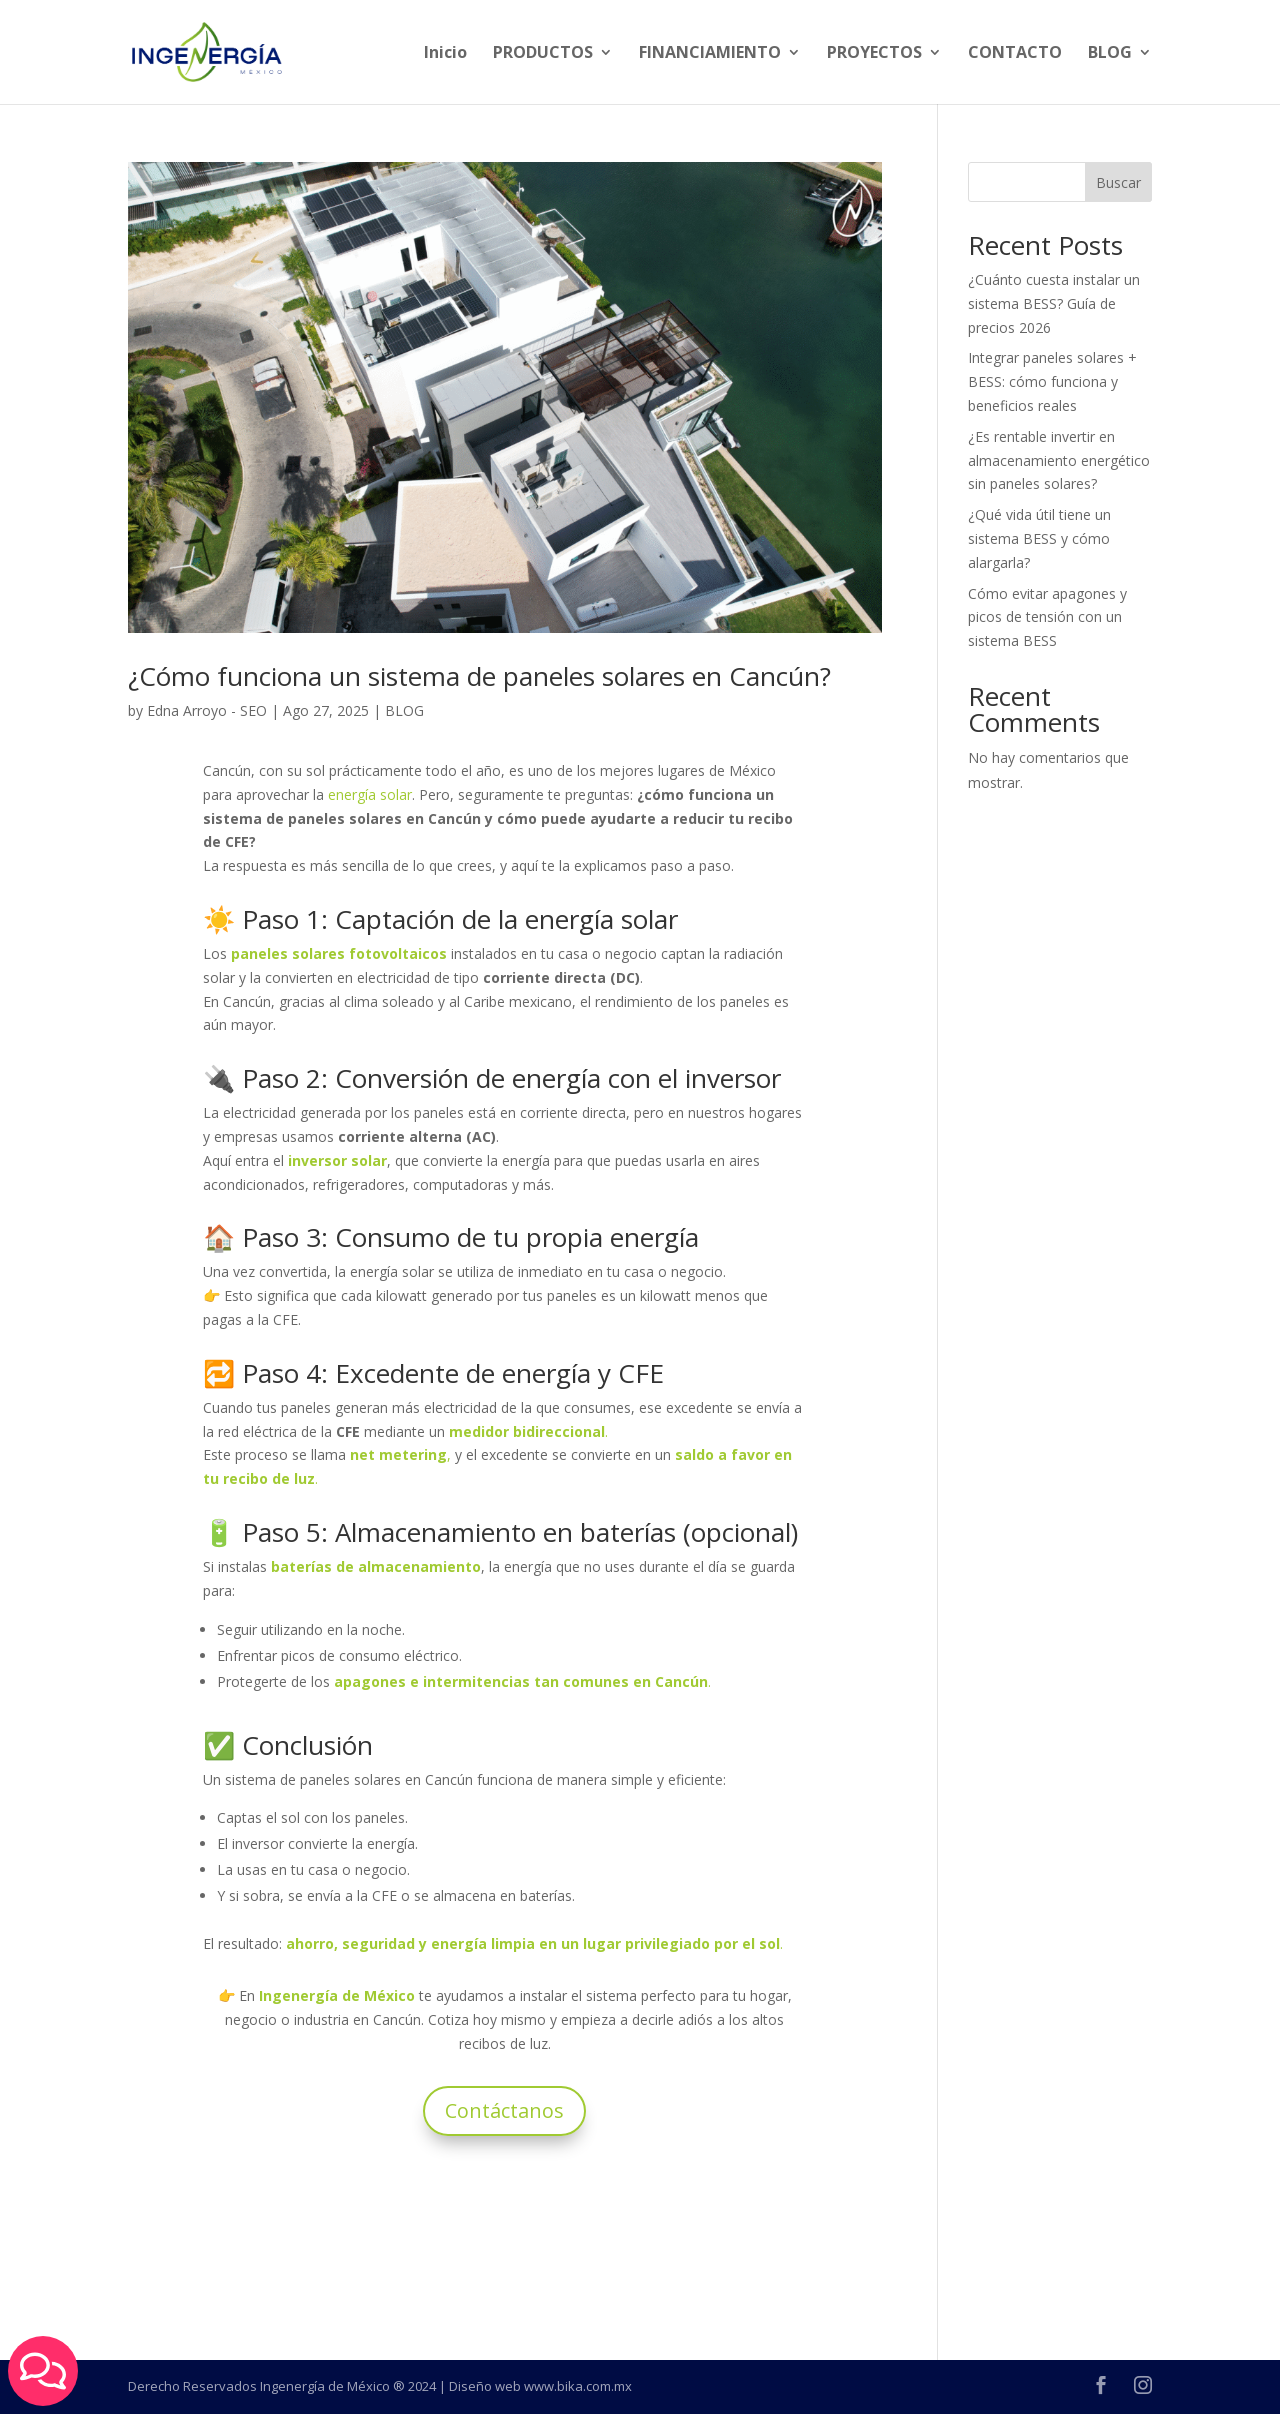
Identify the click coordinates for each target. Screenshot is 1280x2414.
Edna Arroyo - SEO (207, 710)
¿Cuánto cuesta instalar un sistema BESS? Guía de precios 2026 (1054, 303)
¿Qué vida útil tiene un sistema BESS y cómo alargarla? (1039, 538)
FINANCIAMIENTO (710, 54)
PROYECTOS (874, 54)
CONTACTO (1015, 54)
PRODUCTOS (543, 54)
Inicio (445, 54)
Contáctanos (504, 2110)
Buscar (1118, 182)
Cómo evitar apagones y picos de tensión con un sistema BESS (1047, 617)
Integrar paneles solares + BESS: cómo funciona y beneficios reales (1052, 381)
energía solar (370, 794)
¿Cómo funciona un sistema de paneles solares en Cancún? (479, 676)
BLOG (1110, 54)
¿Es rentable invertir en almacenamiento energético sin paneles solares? (1059, 460)
